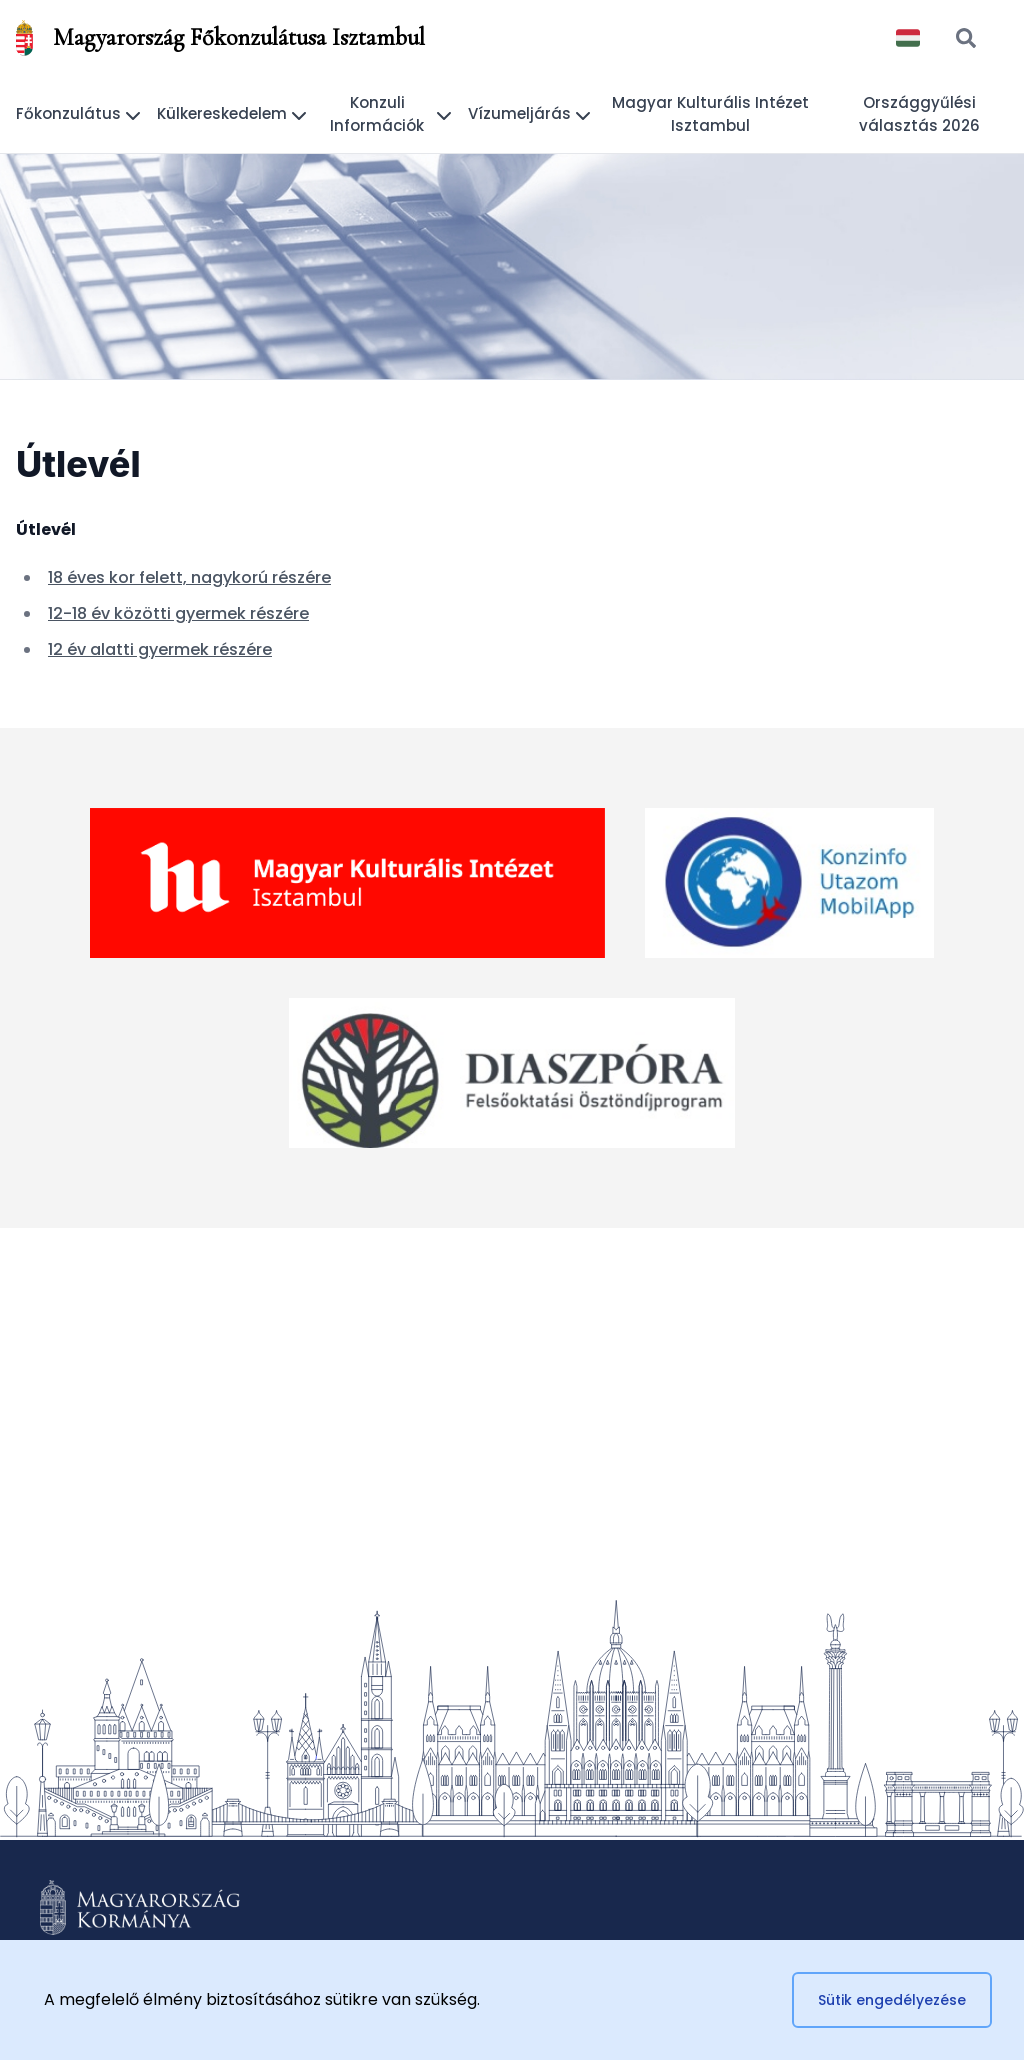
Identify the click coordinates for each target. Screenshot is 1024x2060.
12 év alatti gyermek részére (160, 649)
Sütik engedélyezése (892, 2000)
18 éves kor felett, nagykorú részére (189, 577)
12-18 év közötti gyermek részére (178, 613)
